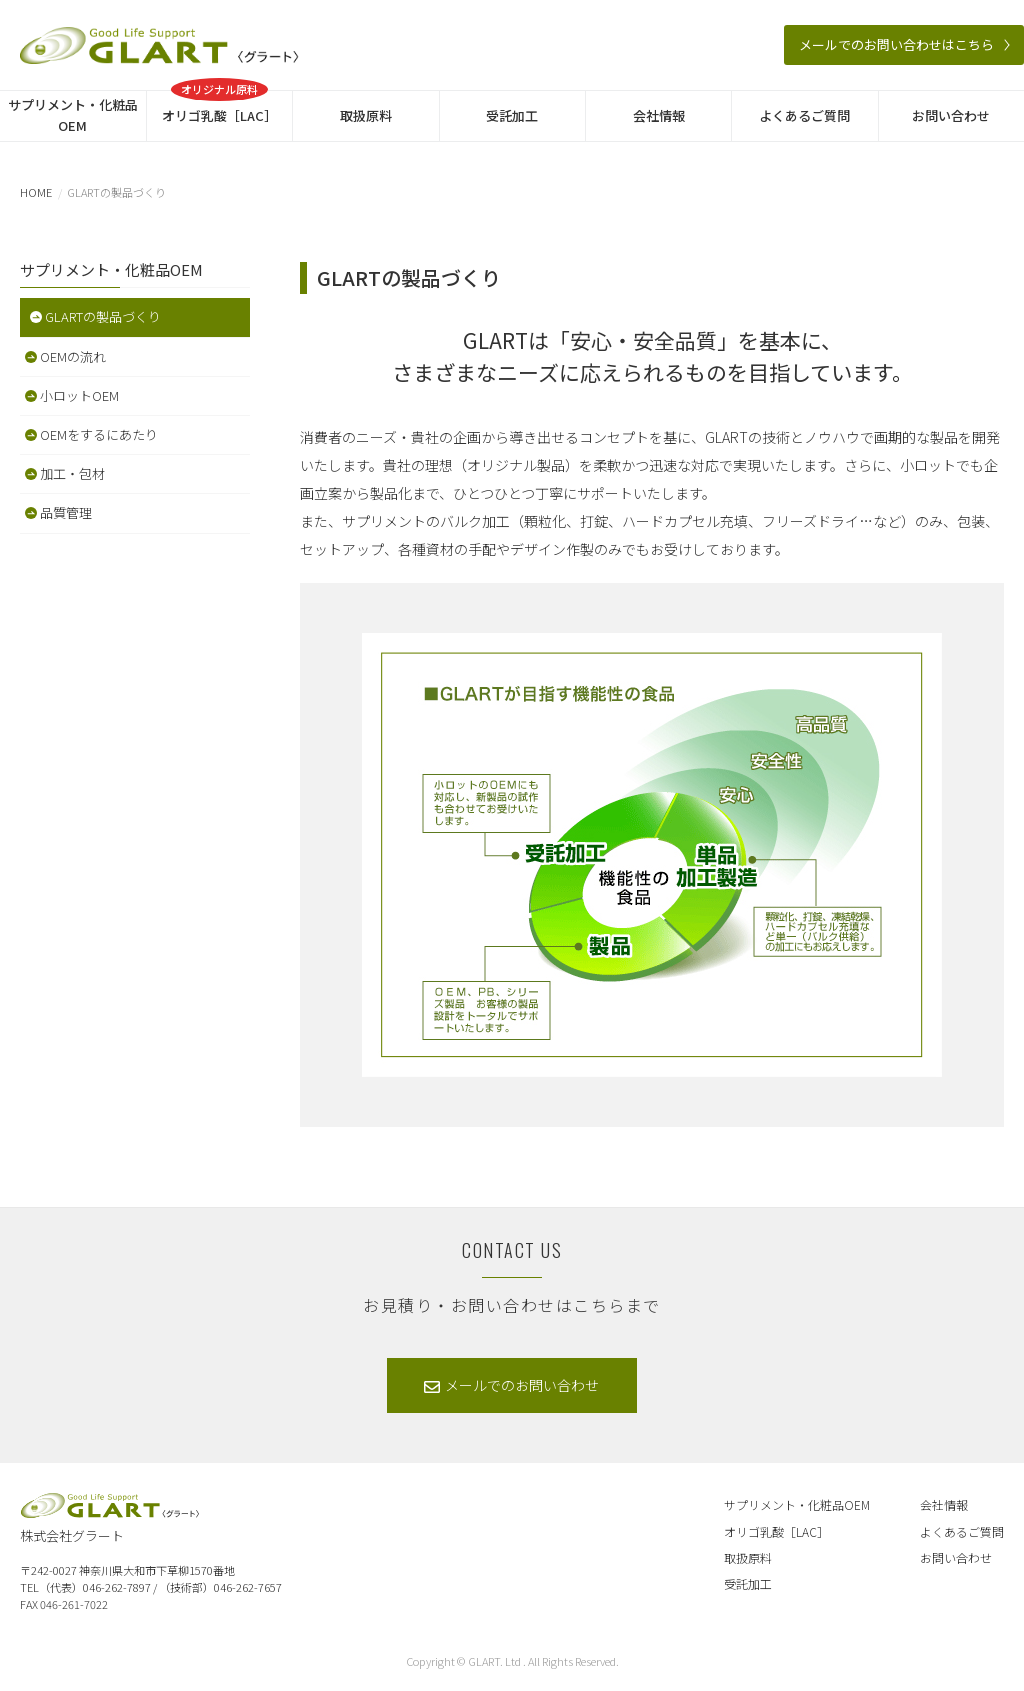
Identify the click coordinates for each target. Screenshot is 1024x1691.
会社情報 (659, 115)
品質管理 (66, 512)
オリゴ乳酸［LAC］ (219, 108)
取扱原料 (366, 115)
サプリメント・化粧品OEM (73, 115)
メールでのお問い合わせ (522, 1385)
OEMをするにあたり (99, 434)
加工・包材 (72, 473)
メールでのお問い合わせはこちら (896, 44)
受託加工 (512, 115)
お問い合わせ (951, 115)
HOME (36, 192)
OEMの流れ (73, 356)
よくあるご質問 (804, 115)
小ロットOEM (79, 395)
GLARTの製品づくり (103, 316)
